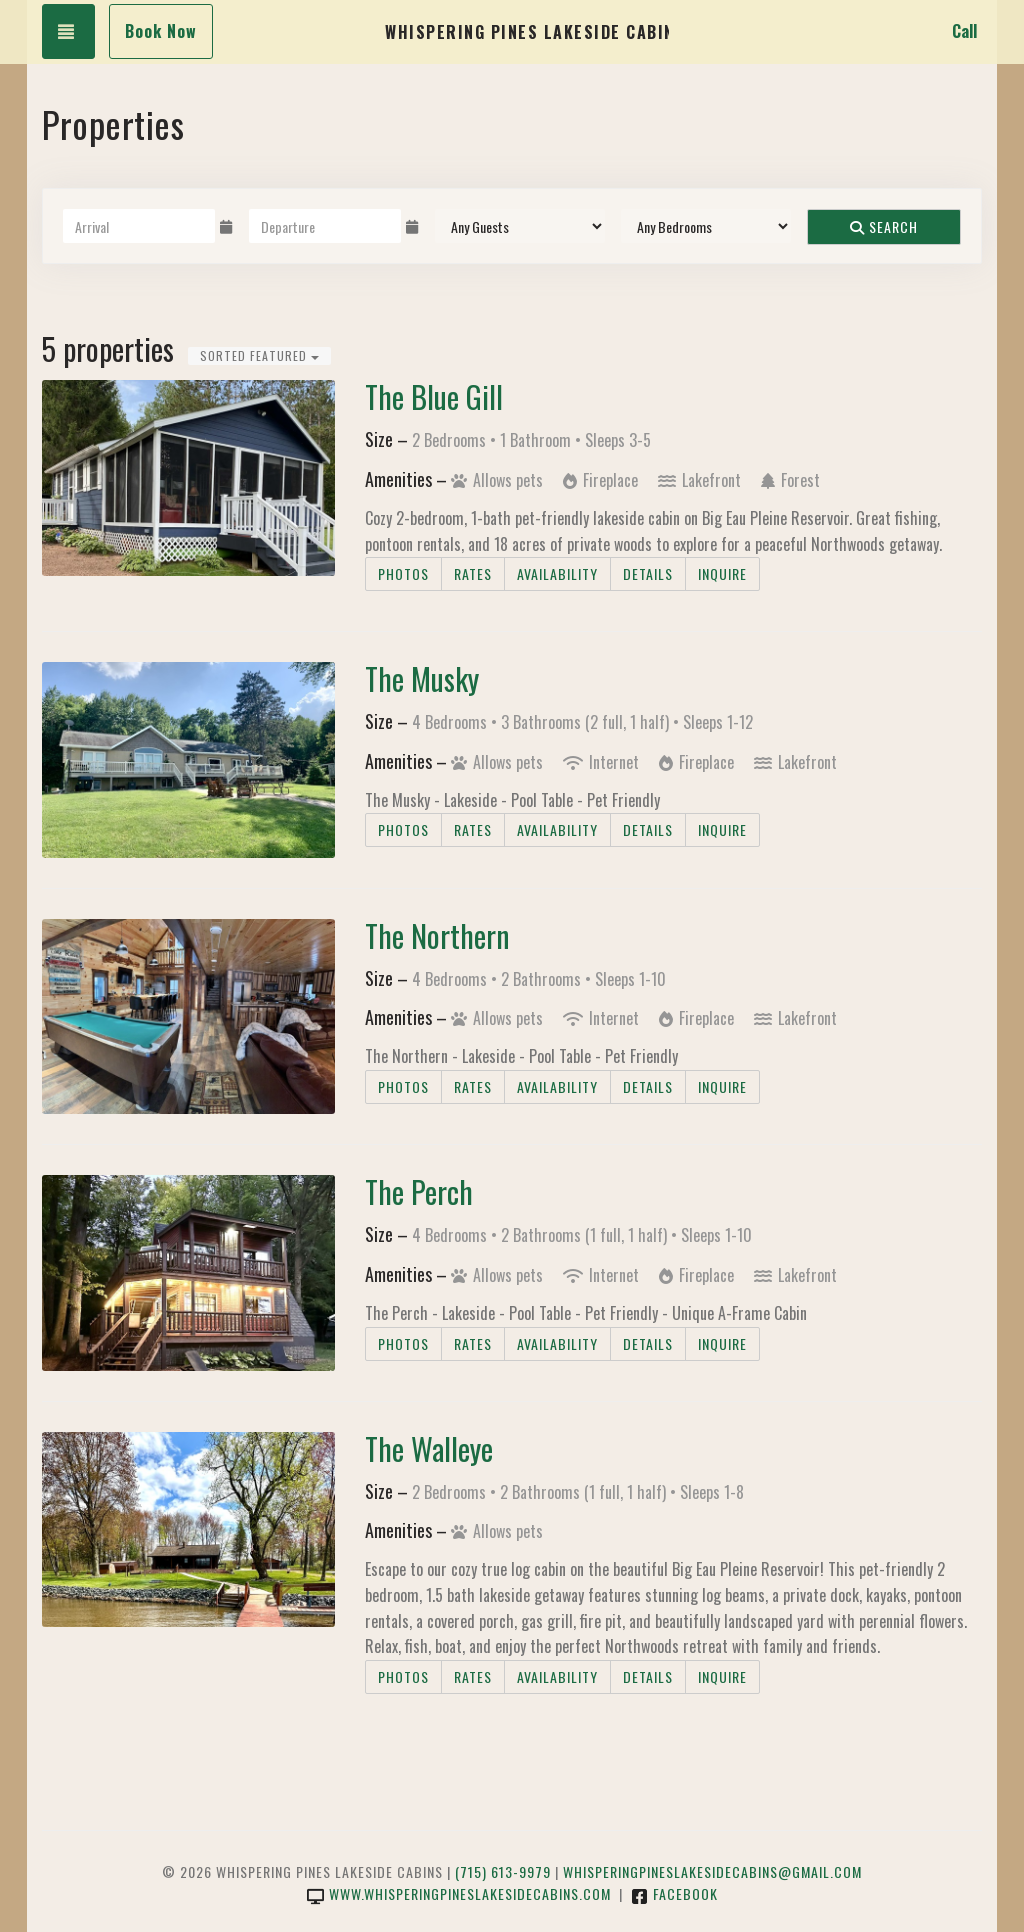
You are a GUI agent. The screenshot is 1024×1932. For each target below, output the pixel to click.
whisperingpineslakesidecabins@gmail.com (712, 1871)
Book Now (161, 31)
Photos (403, 573)
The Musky (422, 678)
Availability (557, 573)
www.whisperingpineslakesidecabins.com (459, 1893)
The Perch (419, 1191)
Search (884, 226)
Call (964, 31)
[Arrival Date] (139, 226)
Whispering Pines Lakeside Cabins (526, 32)
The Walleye (429, 1448)
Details (648, 573)
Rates (473, 573)
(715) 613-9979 (503, 1871)
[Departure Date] (325, 226)
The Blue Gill (434, 396)
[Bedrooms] (706, 226)
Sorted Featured (259, 355)
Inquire (722, 573)
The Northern (437, 935)
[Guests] (520, 226)
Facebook (674, 1893)
